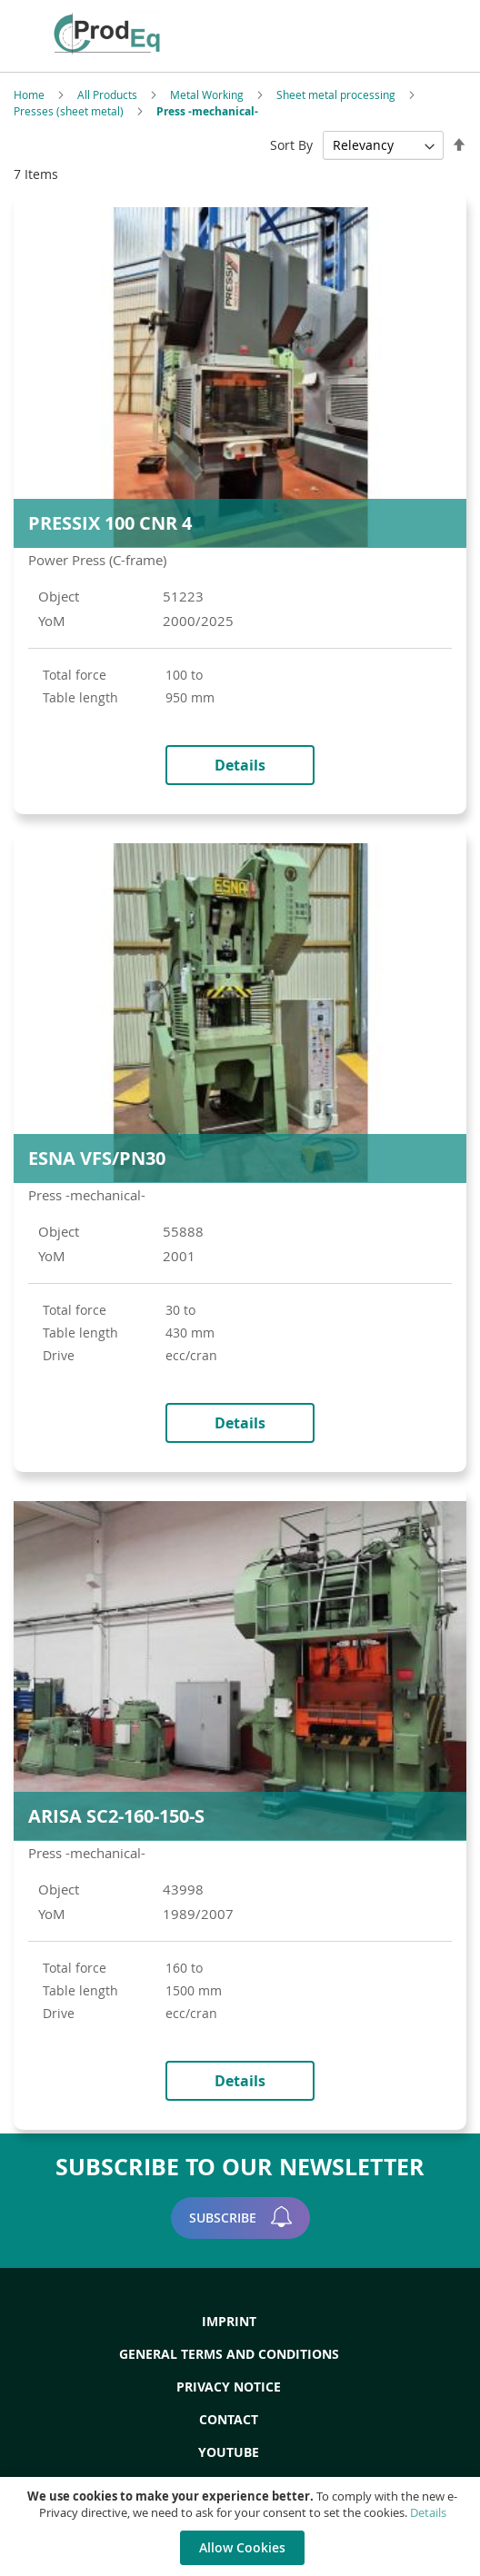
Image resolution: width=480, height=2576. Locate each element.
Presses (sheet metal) (70, 111)
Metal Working (208, 94)
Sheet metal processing (337, 94)
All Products (108, 94)
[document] (242, 2526)
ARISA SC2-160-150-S (116, 1816)
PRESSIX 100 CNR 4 (110, 523)
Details (428, 2512)
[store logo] (140, 33)
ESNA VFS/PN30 (96, 1158)
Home (30, 94)
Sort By (291, 145)
